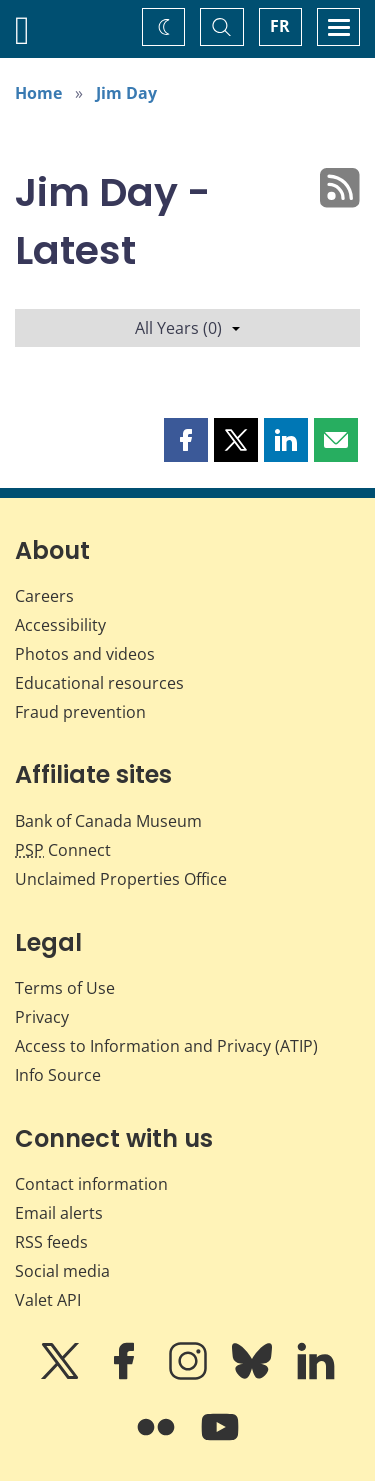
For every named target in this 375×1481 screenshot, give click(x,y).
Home (38, 93)
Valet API (48, 1300)
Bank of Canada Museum (108, 821)
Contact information (91, 1184)
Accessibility (60, 625)
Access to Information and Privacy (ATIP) (166, 1046)
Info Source (58, 1075)
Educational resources (99, 683)
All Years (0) (187, 328)
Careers (44, 596)
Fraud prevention (80, 712)
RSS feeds (51, 1242)
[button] (186, 440)
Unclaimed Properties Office (121, 879)
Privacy (42, 1017)
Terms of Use (65, 988)
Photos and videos (85, 654)
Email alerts (59, 1213)
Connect (63, 850)
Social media (62, 1271)
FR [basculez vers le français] (280, 26)
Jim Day (126, 93)
